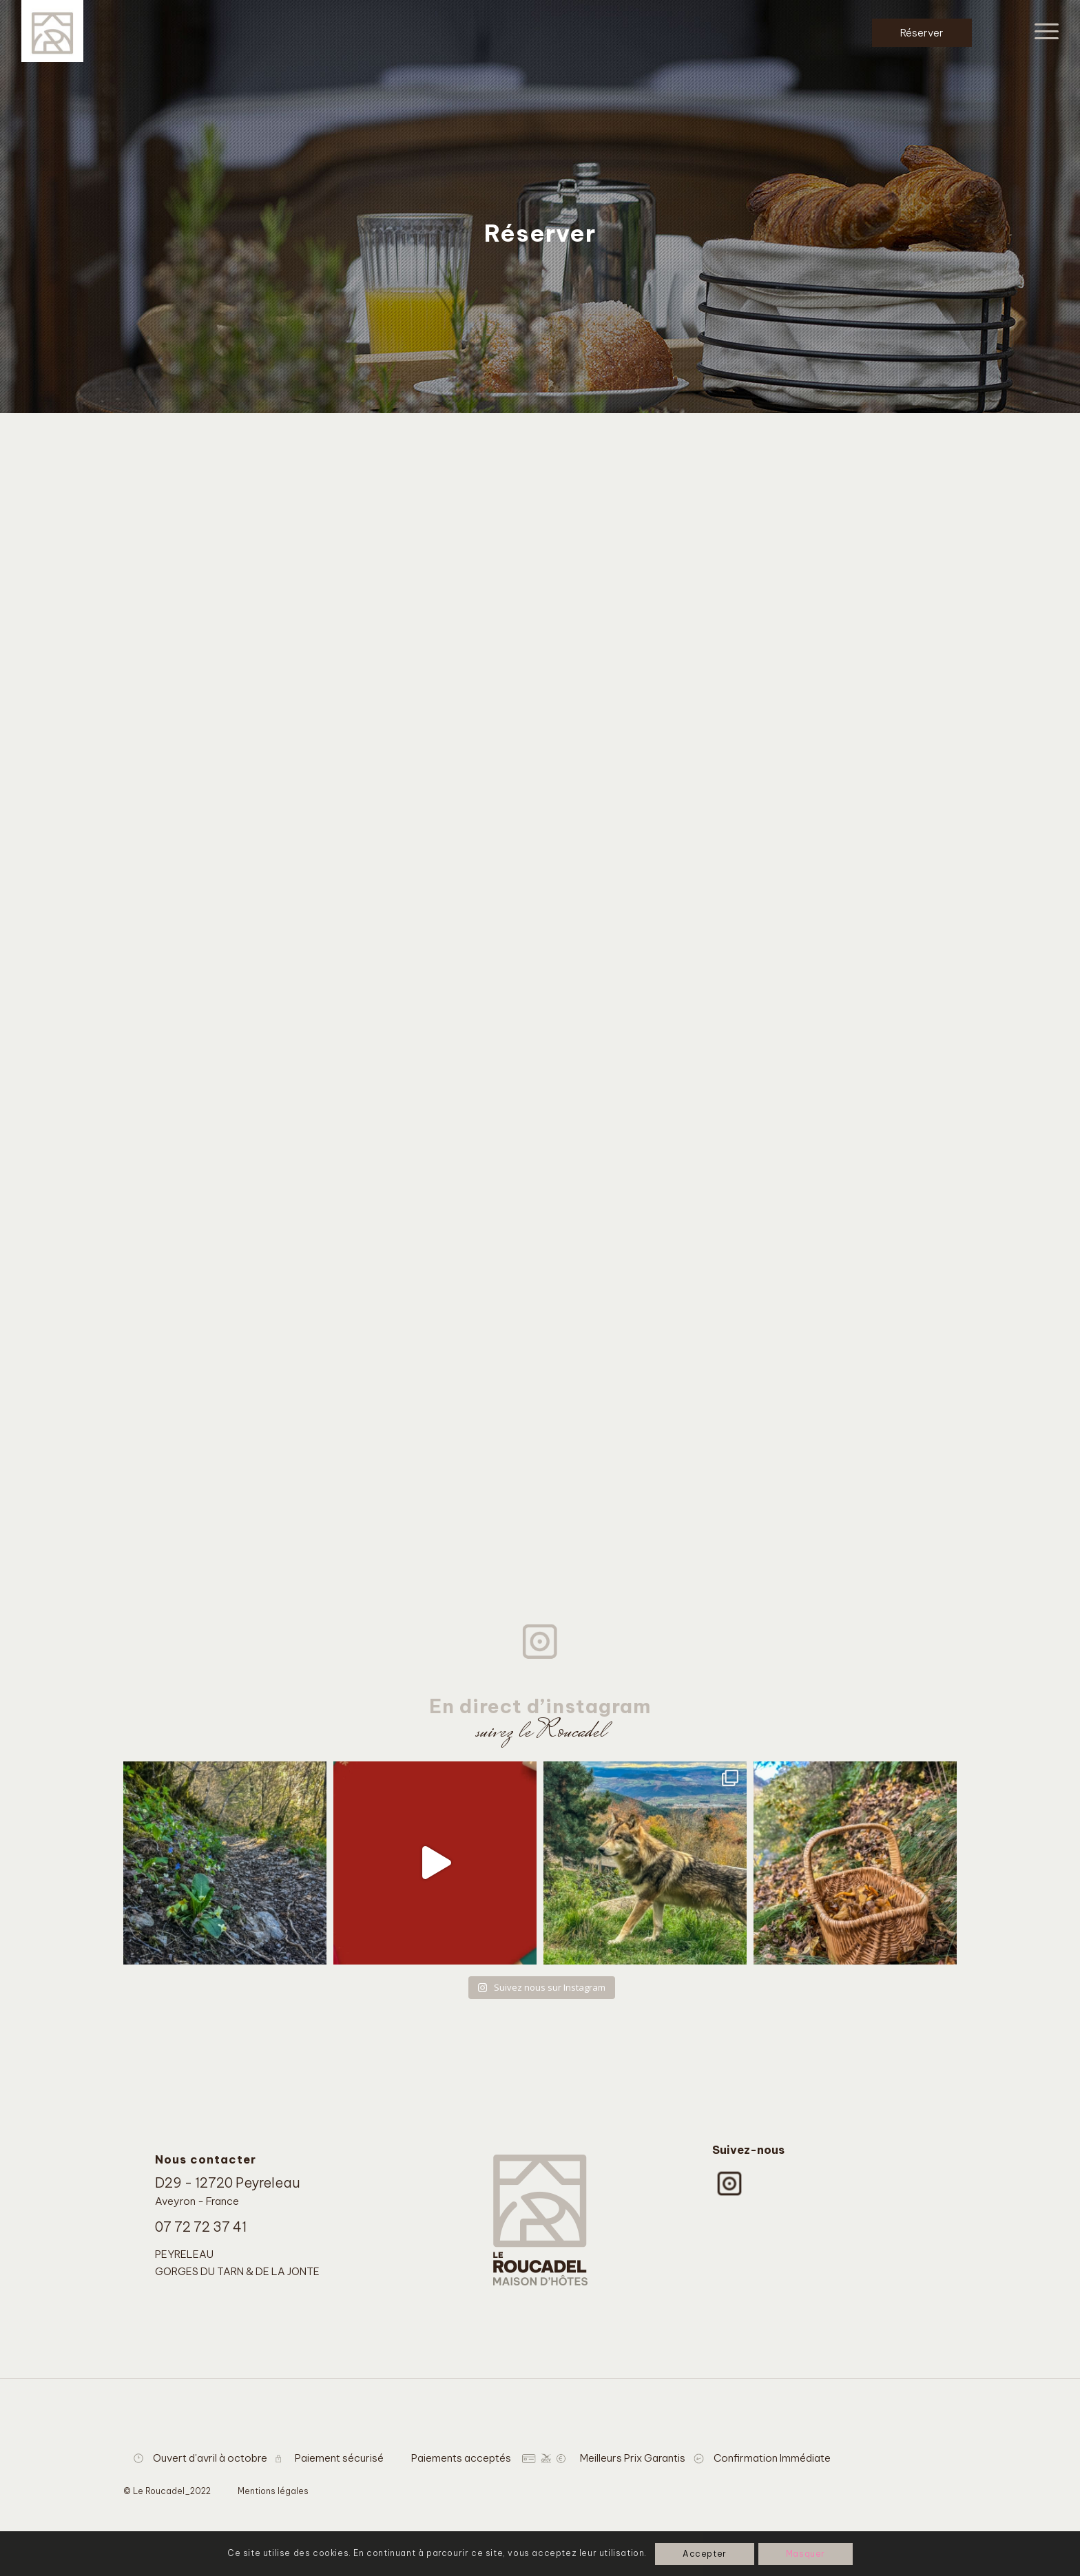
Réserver (922, 32)
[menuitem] (1042, 31)
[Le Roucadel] (52, 31)
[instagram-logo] (729, 2183)
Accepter (705, 2553)
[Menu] (1042, 31)
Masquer (805, 2553)
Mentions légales (273, 2491)
